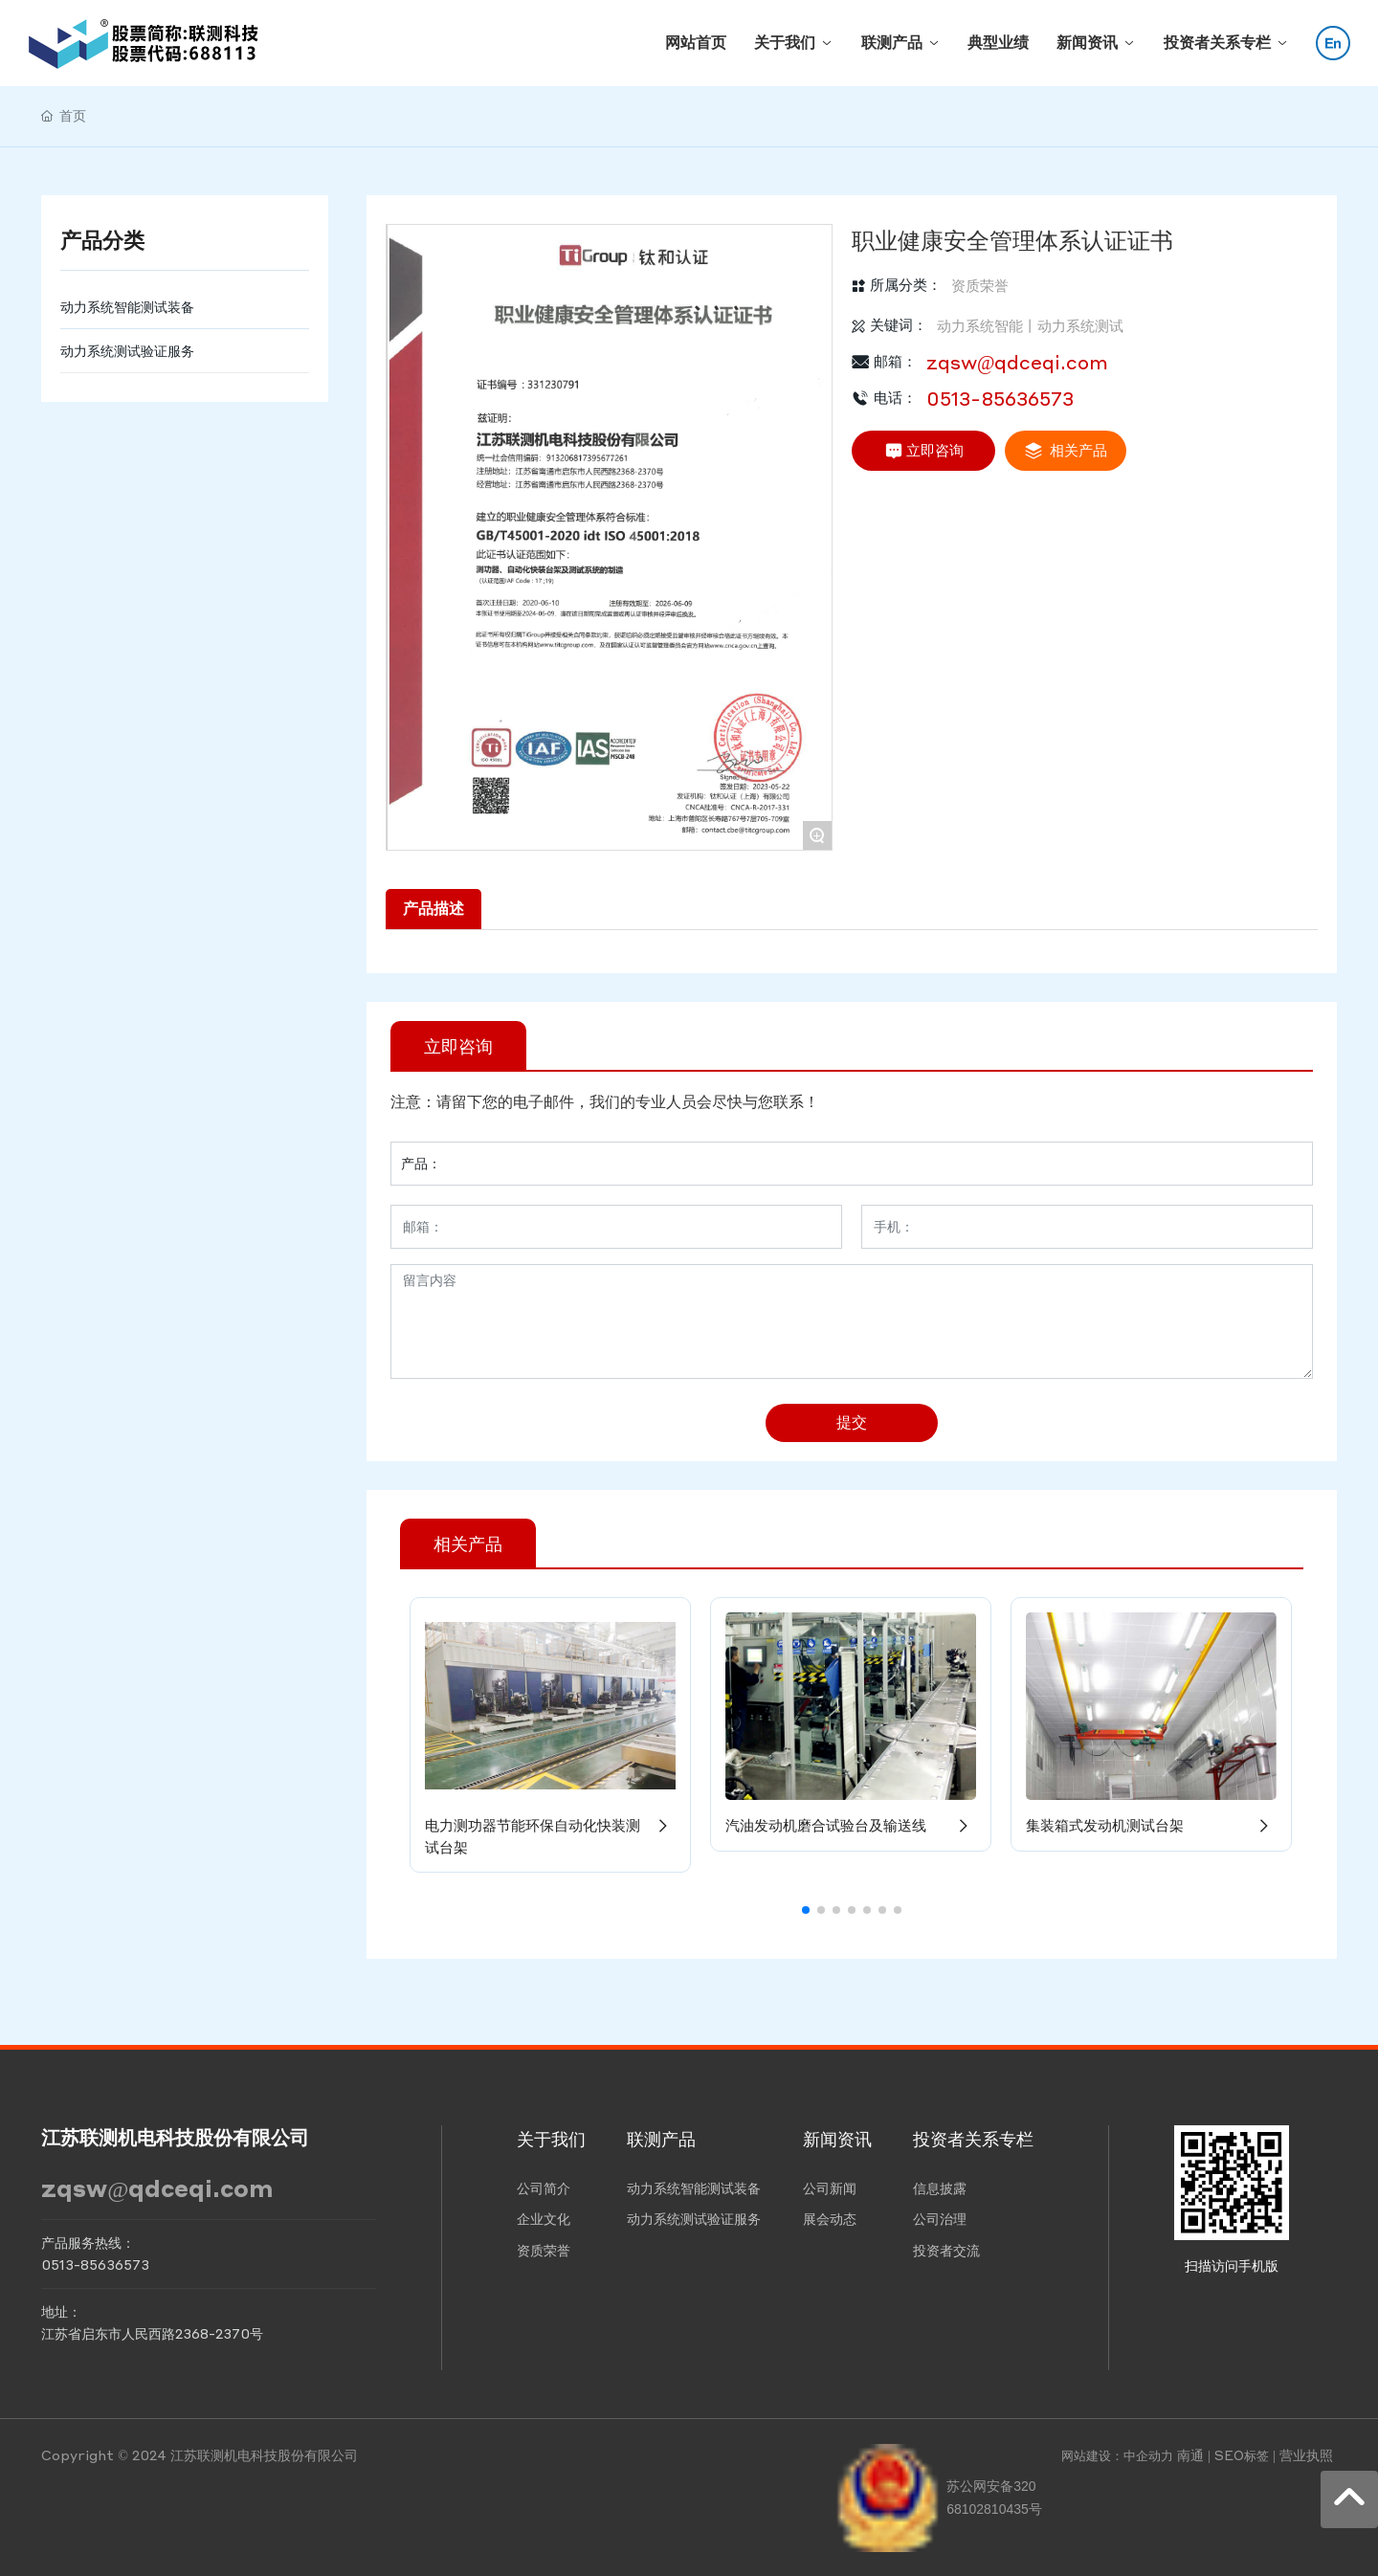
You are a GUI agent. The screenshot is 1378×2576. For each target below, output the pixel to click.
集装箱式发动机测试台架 (1151, 1825)
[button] (806, 1910)
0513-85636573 (1000, 398)
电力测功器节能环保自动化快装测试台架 (550, 1835)
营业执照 (1306, 2454)
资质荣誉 (980, 286)
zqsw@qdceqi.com (1017, 361)
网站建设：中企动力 (1117, 2455)
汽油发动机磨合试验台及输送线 (850, 1825)
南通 (1190, 2454)
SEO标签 (1241, 2455)
